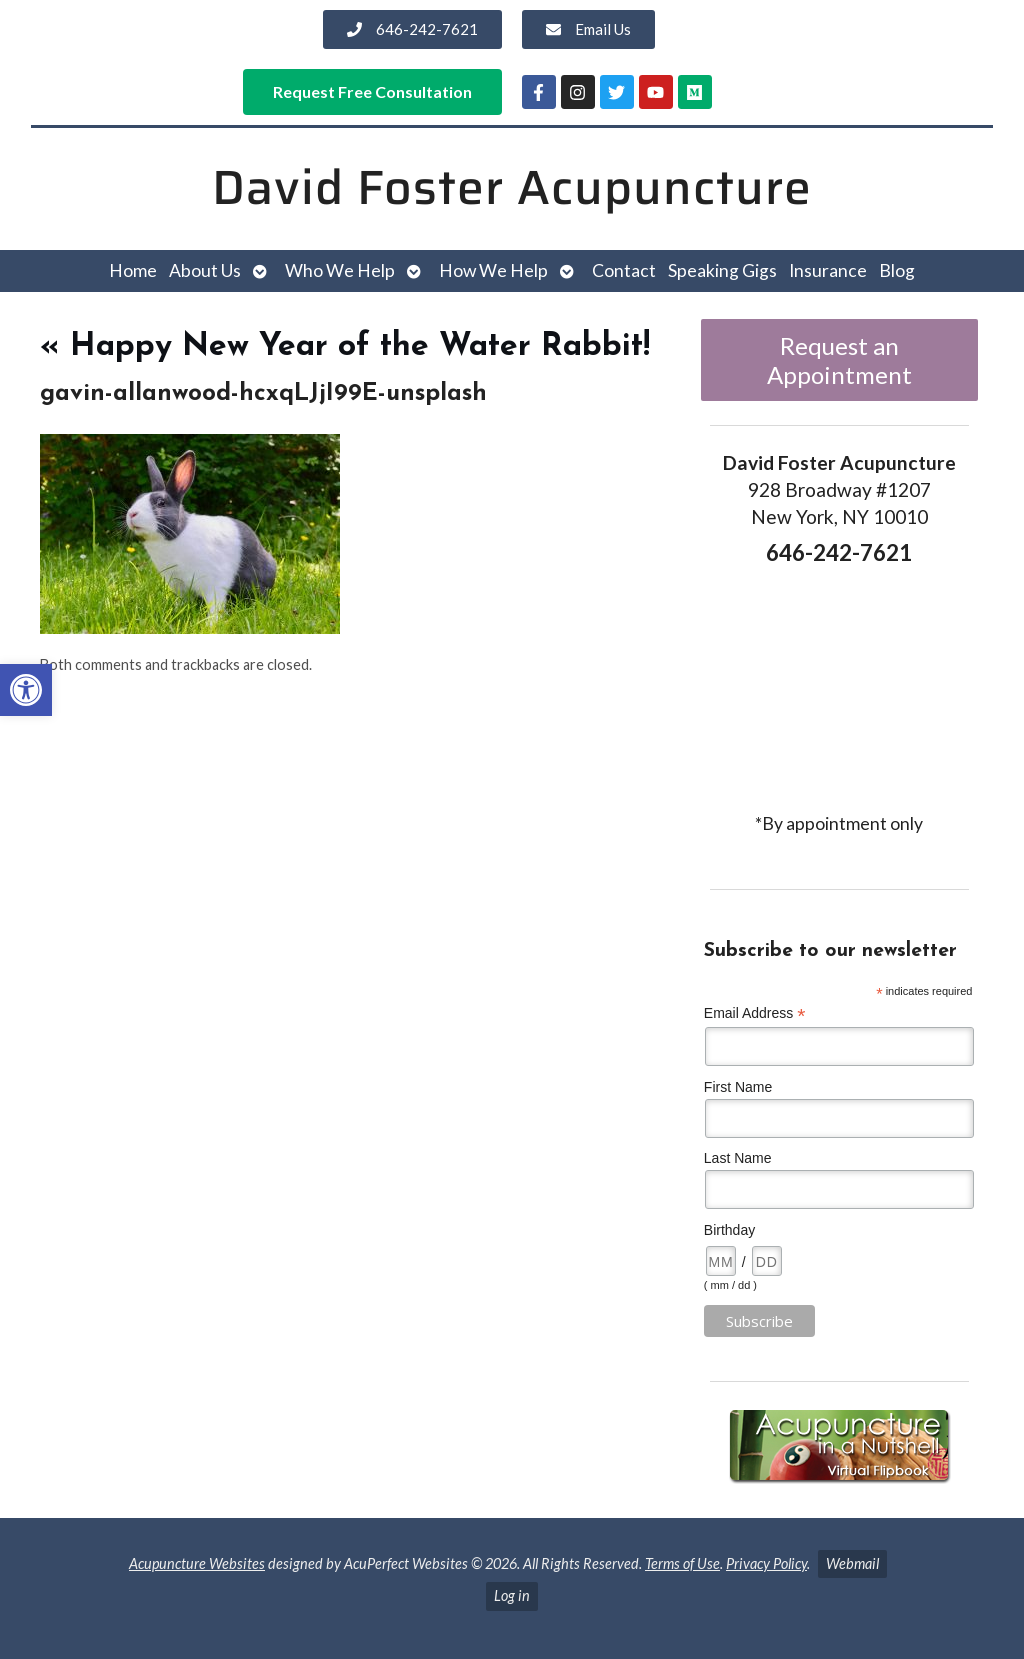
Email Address (755, 1013)
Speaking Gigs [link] (722, 270)
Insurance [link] (828, 270)
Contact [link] (624, 270)
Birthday (729, 1230)
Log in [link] (512, 1595)
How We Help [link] (493, 270)
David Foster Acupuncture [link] (512, 187)
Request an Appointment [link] (839, 360)
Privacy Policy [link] (766, 1563)
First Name (738, 1087)
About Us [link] (205, 270)
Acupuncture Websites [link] (197, 1563)
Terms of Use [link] (682, 1563)
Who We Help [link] (340, 270)
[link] (26, 690)
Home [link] (133, 270)
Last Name (738, 1158)
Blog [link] (897, 270)
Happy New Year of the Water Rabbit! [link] (345, 347)
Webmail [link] (852, 1563)
